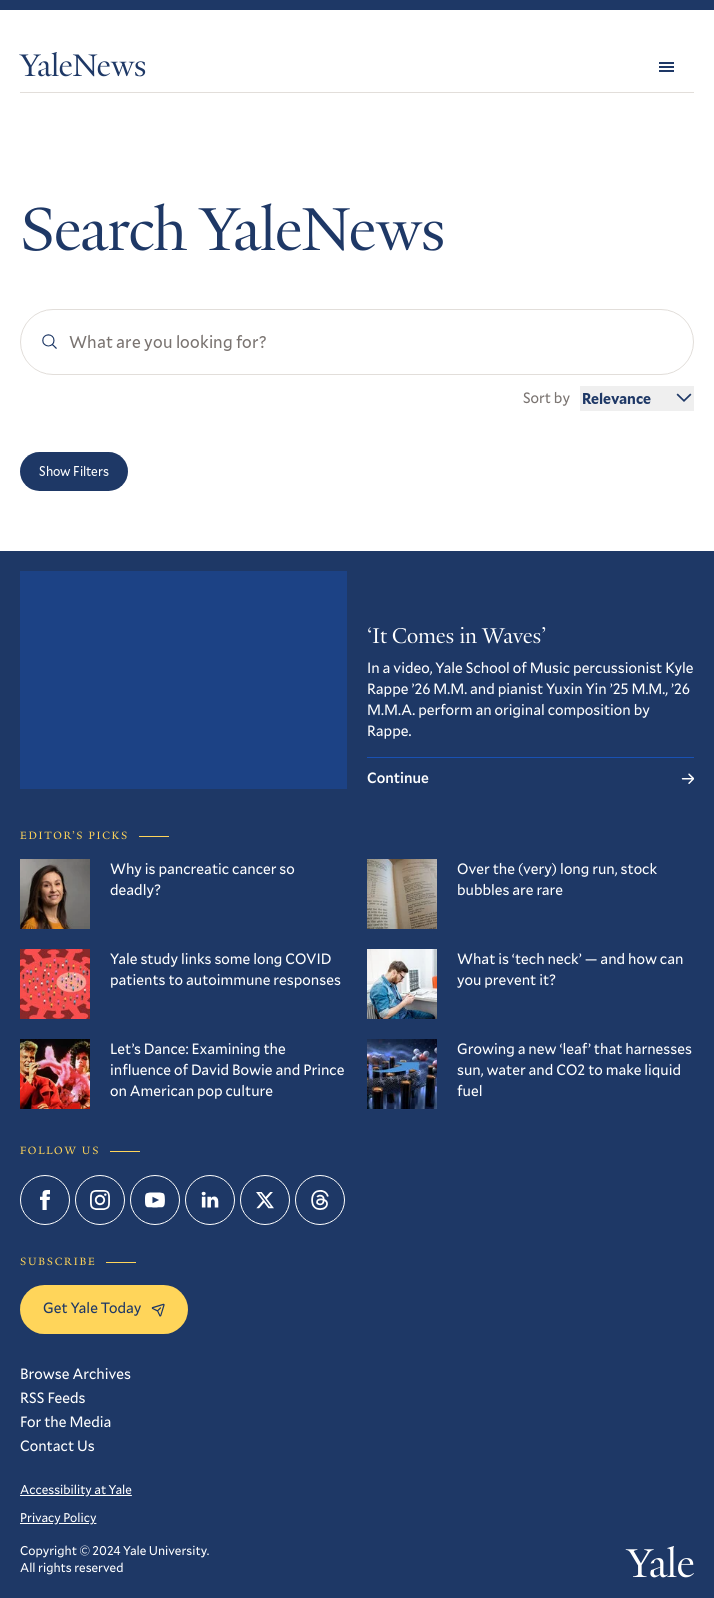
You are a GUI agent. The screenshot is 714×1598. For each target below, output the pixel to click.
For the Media (65, 1422)
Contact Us (57, 1446)
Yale (660, 1567)
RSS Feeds (53, 1398)
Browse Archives (75, 1374)
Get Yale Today (104, 1308)
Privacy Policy (58, 1518)
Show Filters (74, 471)
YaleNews (83, 70)
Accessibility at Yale (76, 1490)
